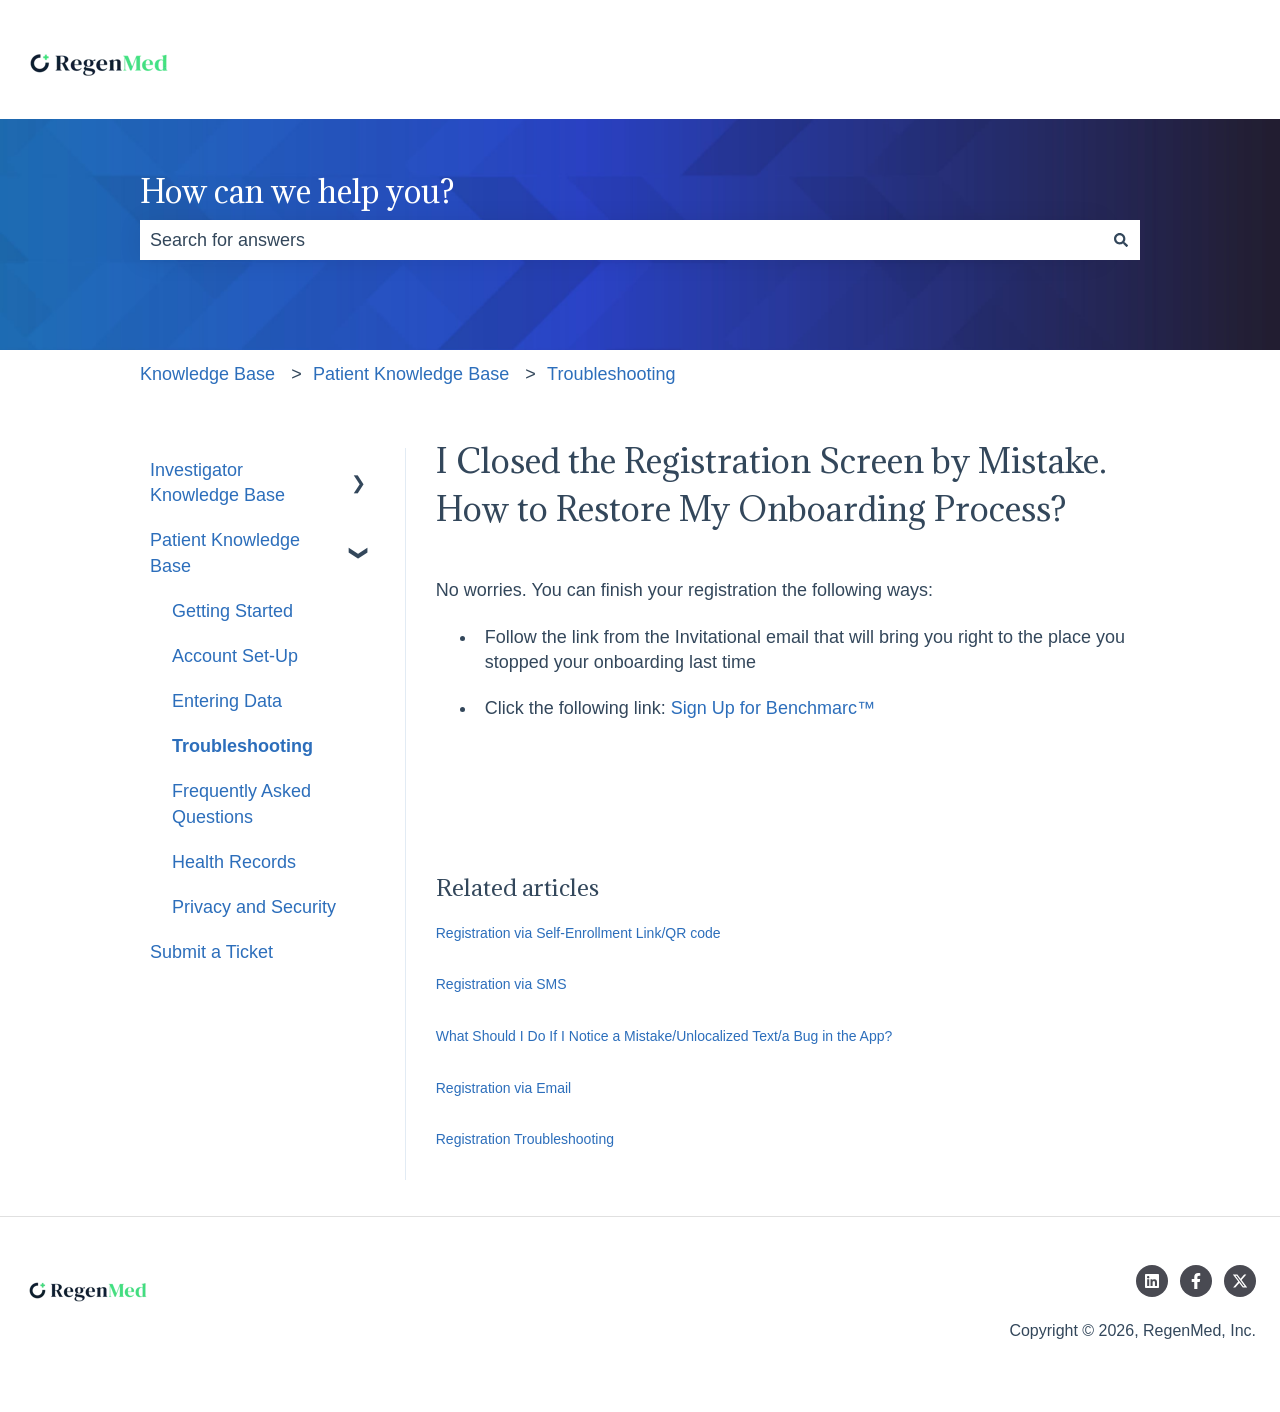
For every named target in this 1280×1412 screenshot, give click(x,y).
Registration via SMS (501, 984)
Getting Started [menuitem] (232, 611)
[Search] (1121, 240)
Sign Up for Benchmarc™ (773, 708)
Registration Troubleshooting (525, 1139)
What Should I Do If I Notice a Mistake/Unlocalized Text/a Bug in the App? (664, 1036)
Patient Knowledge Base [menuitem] (225, 552)
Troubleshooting (611, 374)
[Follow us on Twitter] (1240, 1281)
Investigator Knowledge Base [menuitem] (217, 482)
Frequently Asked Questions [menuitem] (241, 803)
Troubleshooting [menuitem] (242, 746)
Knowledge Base (207, 374)
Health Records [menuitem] (234, 862)
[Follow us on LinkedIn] (1152, 1281)
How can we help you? (297, 191)
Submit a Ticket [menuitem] (211, 952)
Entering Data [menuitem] (227, 701)
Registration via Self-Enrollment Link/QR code (578, 933)
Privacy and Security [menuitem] (254, 907)
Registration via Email (503, 1088)
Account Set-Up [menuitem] (235, 656)
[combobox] (621, 240)
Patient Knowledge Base (411, 374)
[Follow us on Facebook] (1196, 1281)
